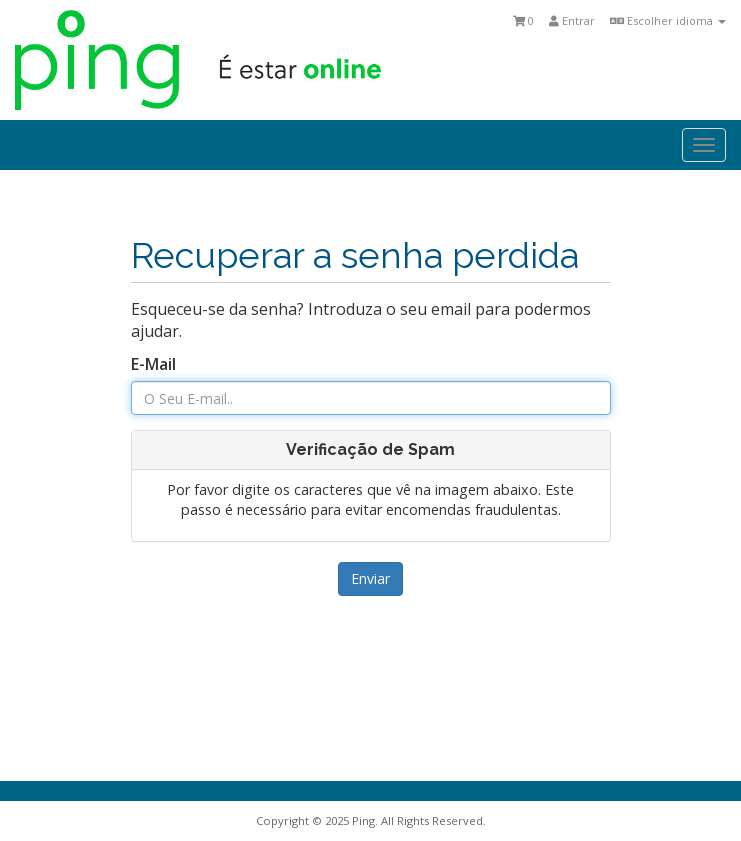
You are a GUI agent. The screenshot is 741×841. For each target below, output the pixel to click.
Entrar (572, 20)
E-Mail (153, 364)
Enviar (370, 578)
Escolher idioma (668, 20)
